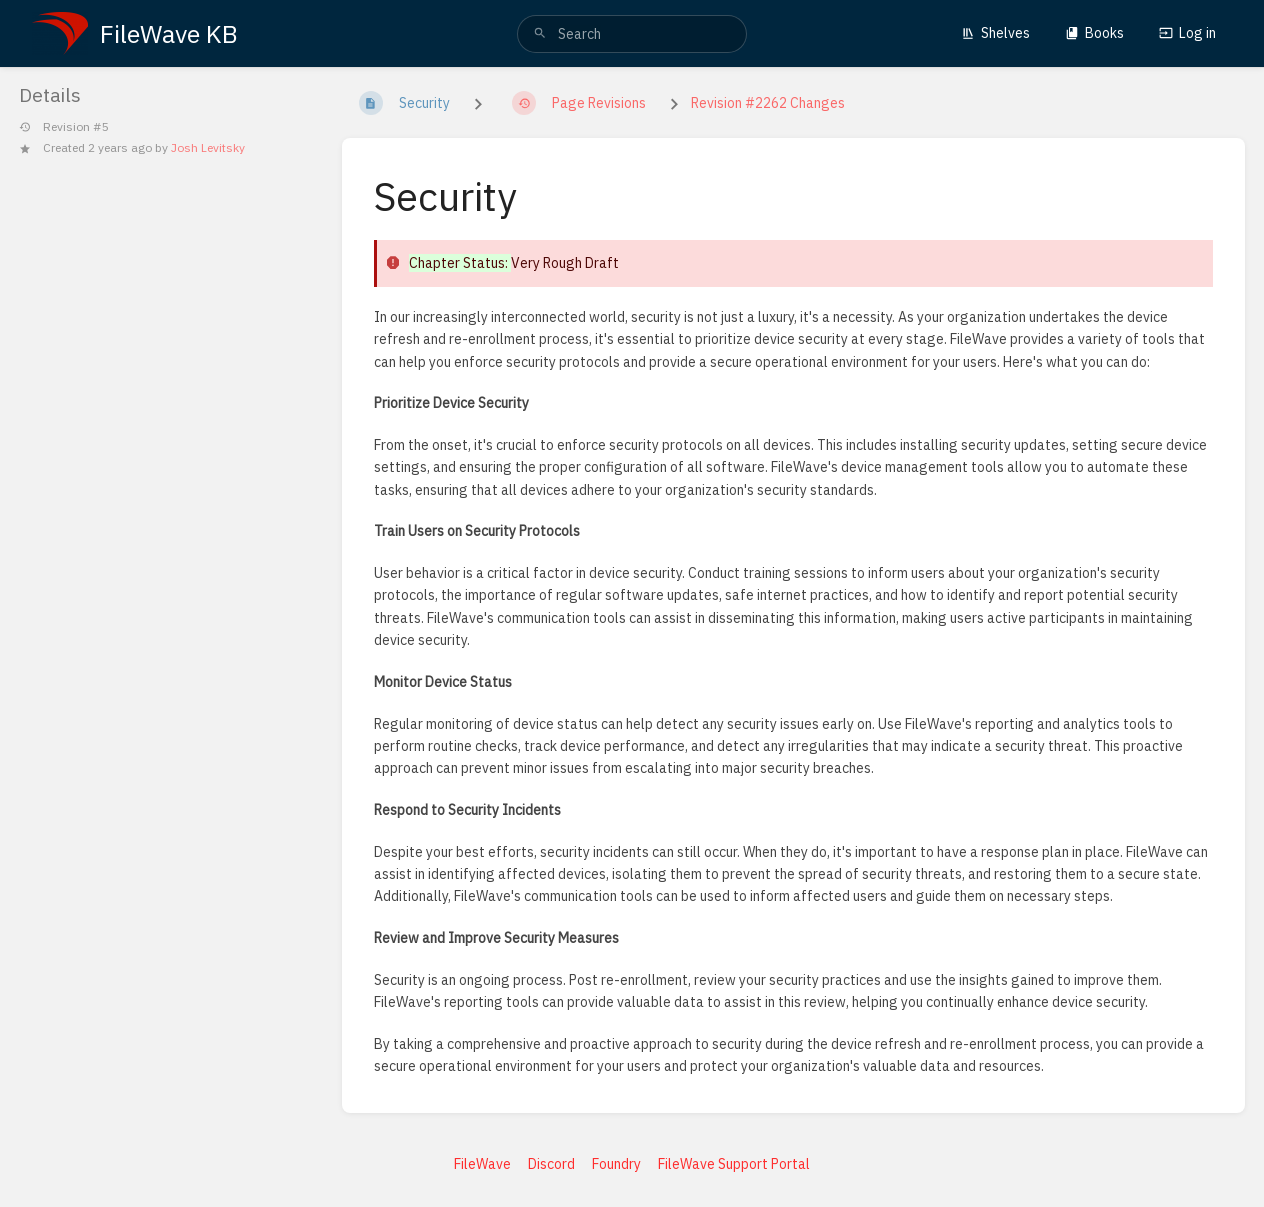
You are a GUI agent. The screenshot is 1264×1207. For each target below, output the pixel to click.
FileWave (482, 1164)
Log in (1187, 33)
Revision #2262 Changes (768, 103)
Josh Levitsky (208, 147)
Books (1094, 33)
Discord (551, 1164)
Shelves (995, 33)
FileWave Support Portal (734, 1164)
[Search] (540, 34)
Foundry (616, 1164)
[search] (632, 34)
